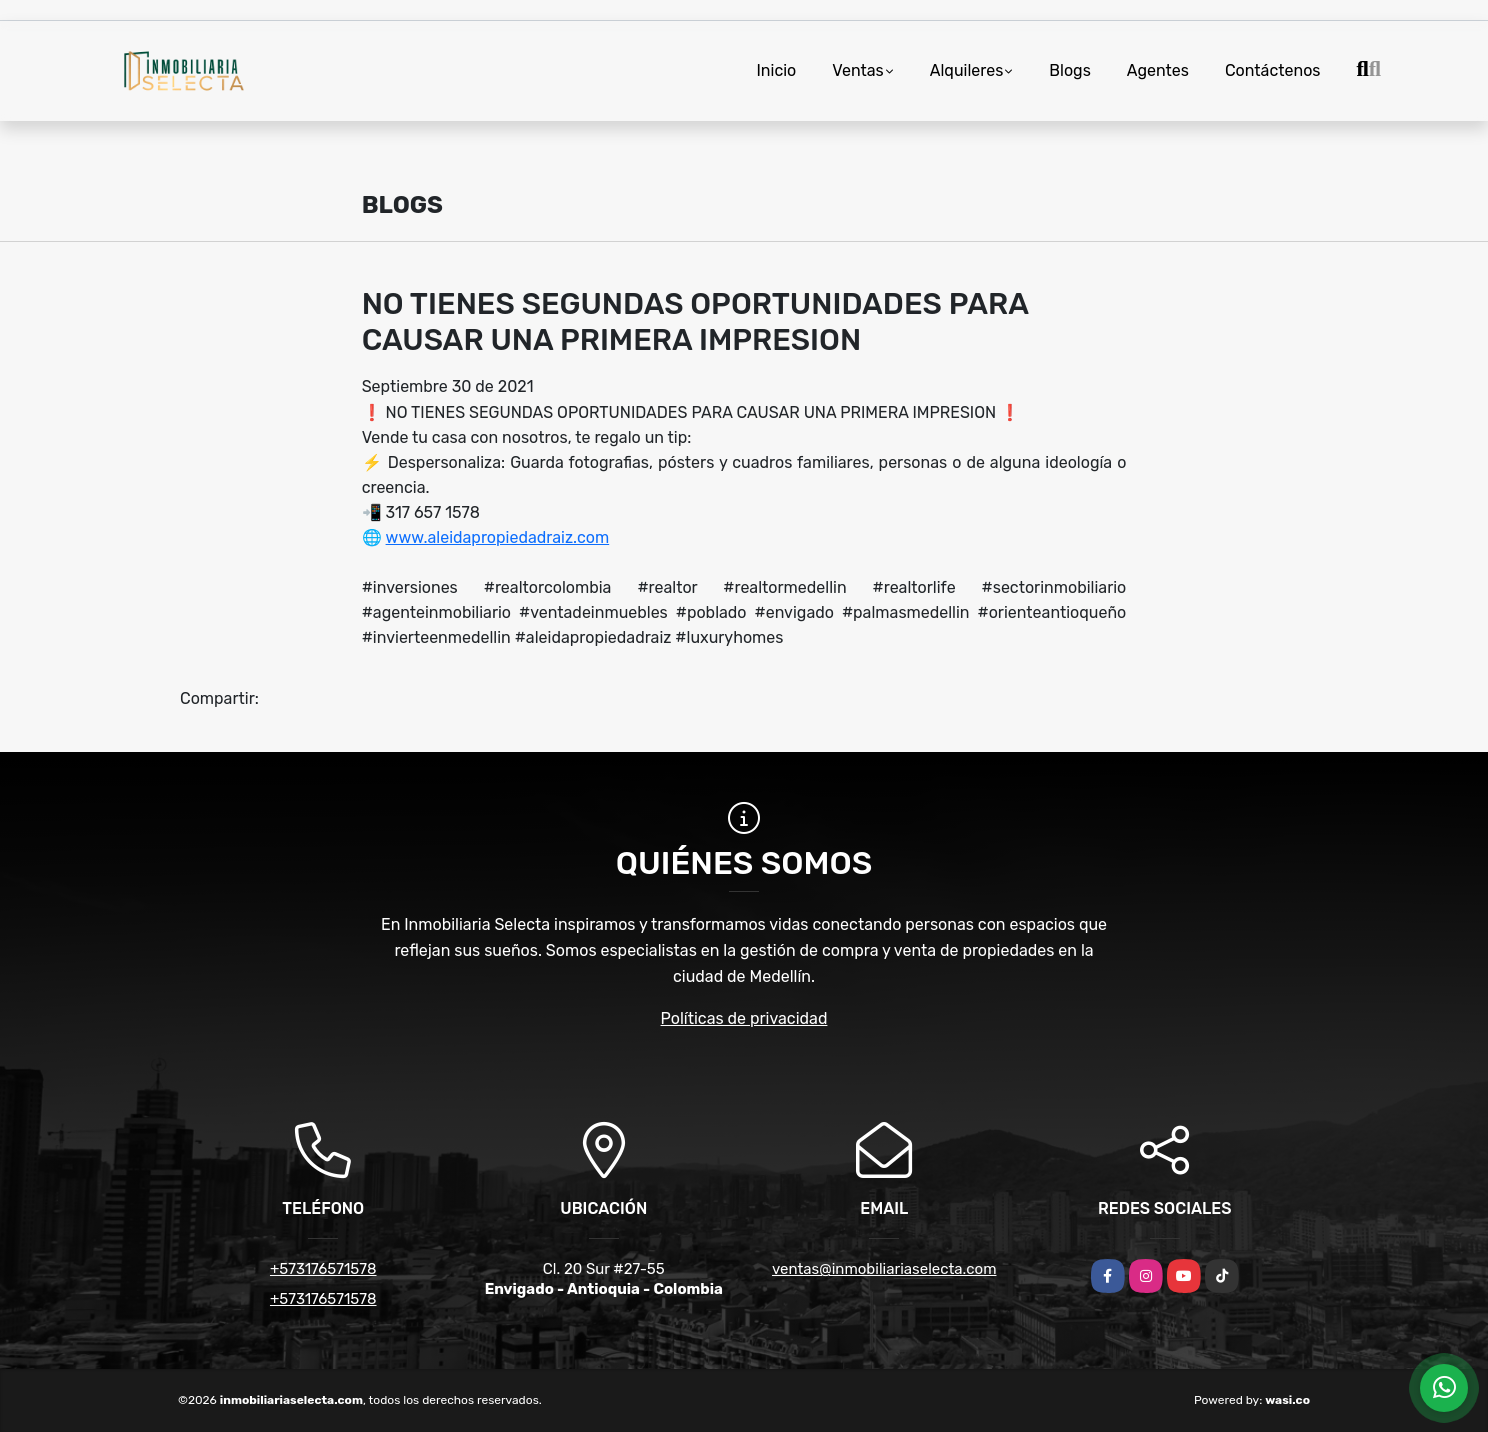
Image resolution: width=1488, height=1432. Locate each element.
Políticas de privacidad (744, 1018)
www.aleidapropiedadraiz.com (498, 537)
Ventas (857, 70)
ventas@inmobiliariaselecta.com (884, 1269)
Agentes (1158, 70)
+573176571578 (323, 1269)
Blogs (1069, 70)
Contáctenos (1273, 70)
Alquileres (967, 70)
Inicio (776, 70)
